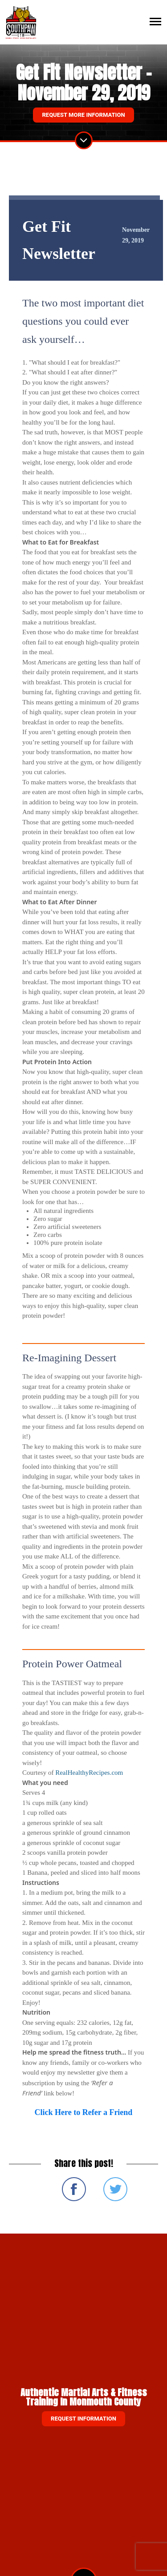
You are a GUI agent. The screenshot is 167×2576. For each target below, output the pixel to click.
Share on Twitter (115, 2189)
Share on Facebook (74, 2189)
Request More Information (83, 114)
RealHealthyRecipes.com (89, 1772)
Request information (83, 2418)
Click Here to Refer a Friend (84, 2112)
